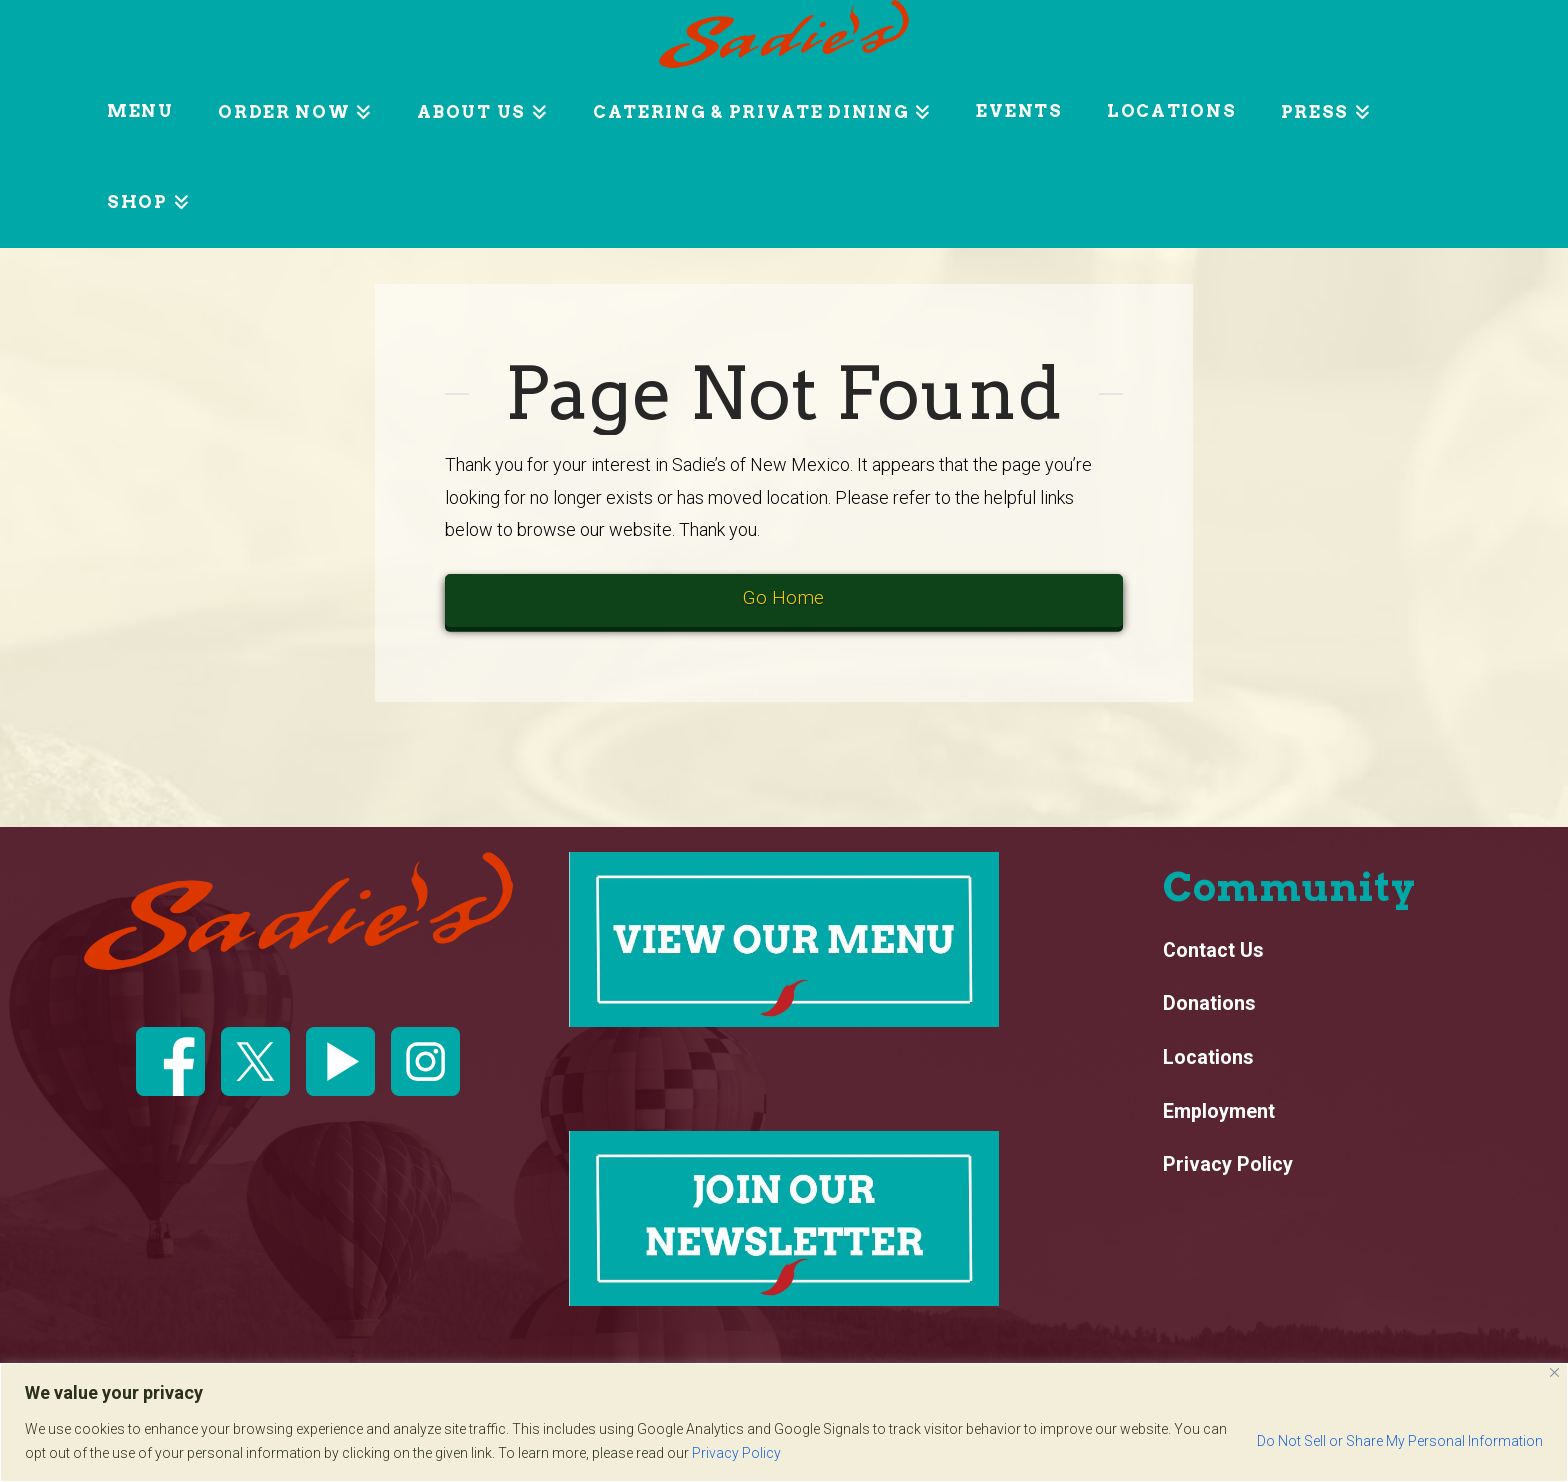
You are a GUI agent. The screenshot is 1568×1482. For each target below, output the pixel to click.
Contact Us (1213, 951)
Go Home (783, 597)
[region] (784, 1422)
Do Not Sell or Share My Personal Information (1400, 1441)
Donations (1209, 1004)
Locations (1208, 1058)
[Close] (1554, 1372)
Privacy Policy (736, 1453)
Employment (1219, 1112)
